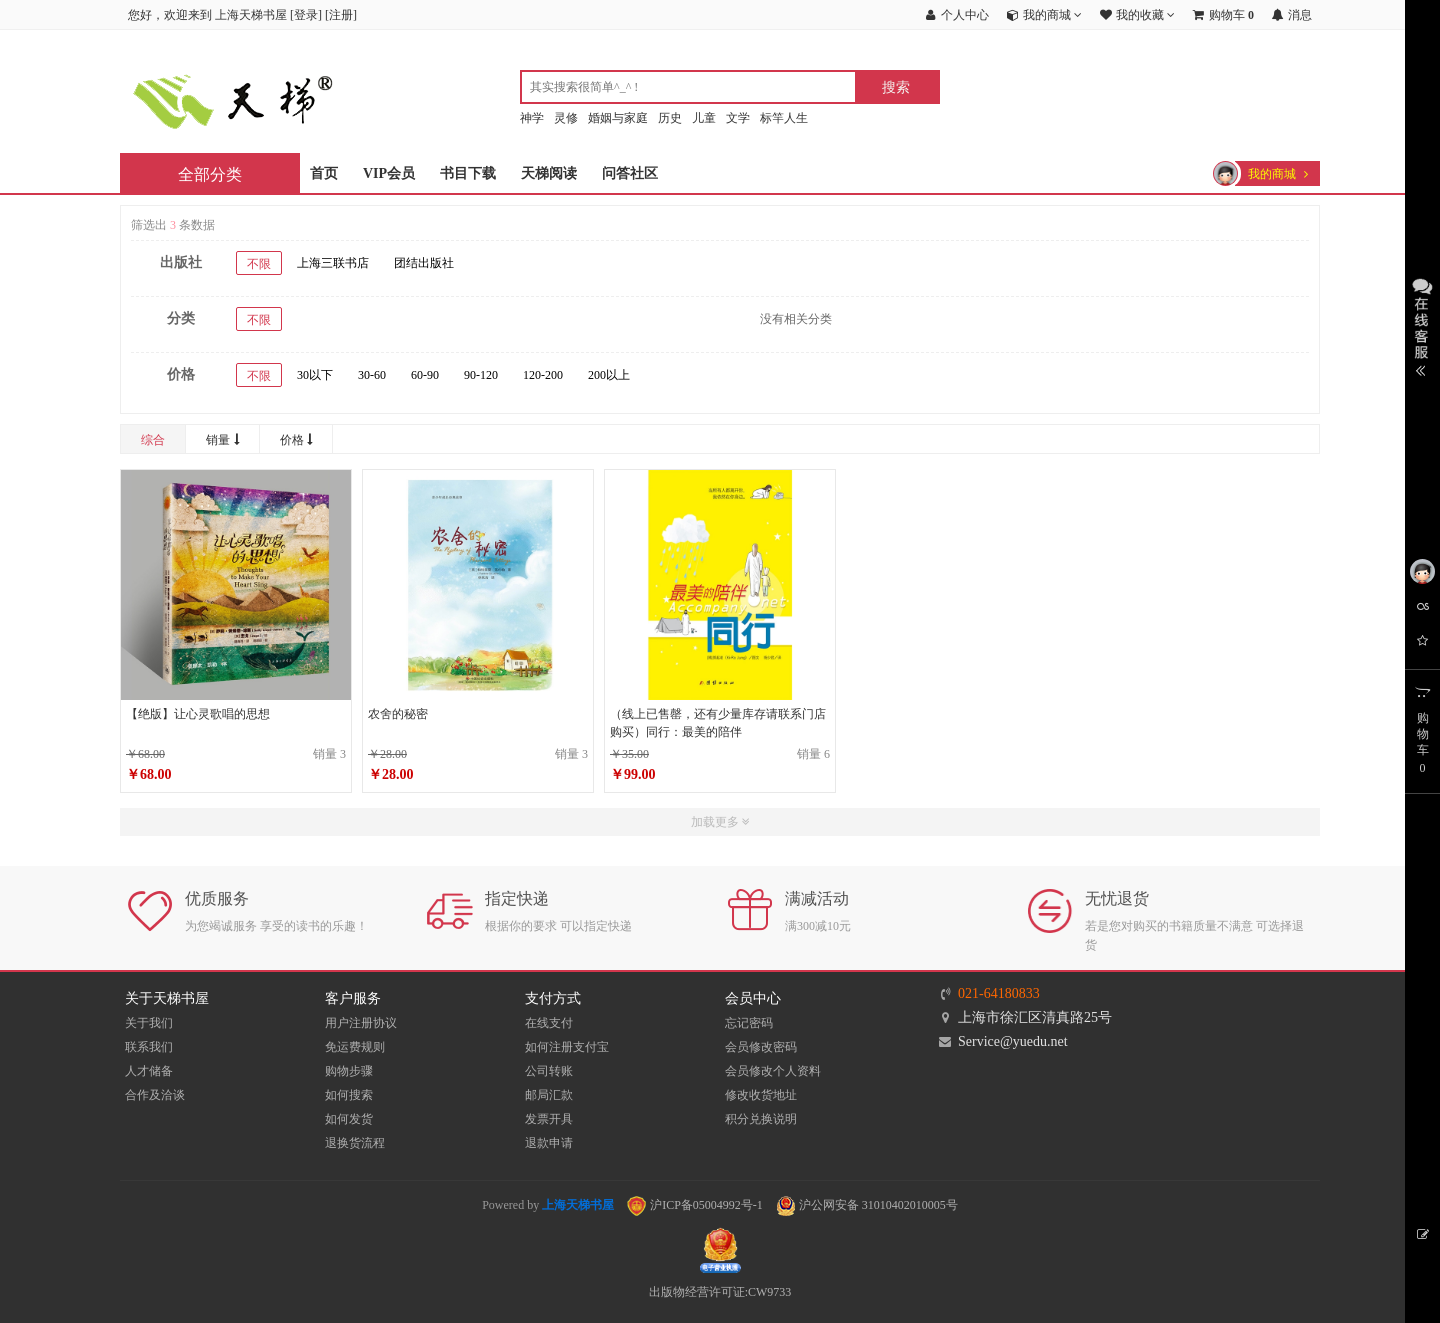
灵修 (566, 118)
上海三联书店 (333, 263)
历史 (670, 118)
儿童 (704, 118)
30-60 (372, 375)
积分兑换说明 (761, 1119)
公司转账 (549, 1071)
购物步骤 (349, 1071)
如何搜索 (349, 1095)
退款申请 (549, 1143)
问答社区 (630, 173)
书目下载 (468, 173)
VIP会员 (389, 173)
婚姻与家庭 (618, 118)
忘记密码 (749, 1023)
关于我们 (149, 1023)
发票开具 (549, 1119)
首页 (324, 173)
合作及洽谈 (155, 1095)
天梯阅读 (549, 173)
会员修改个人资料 (773, 1071)
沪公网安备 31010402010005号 (867, 1205)
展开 (1422, 325)
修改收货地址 (761, 1095)
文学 (738, 118)
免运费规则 (355, 1047)
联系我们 (149, 1047)
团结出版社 (424, 263)
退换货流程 (355, 1143)
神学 (532, 118)
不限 (259, 264)
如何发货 (349, 1119)
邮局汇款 (549, 1095)
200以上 (609, 375)
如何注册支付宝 (567, 1047)
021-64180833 (999, 993)
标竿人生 (784, 118)
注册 (341, 15)
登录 (306, 15)
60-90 (425, 375)
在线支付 (549, 1023)
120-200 (543, 375)
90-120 (481, 375)
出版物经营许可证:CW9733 (720, 1292)
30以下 (315, 375)
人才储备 (149, 1071)
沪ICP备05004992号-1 (695, 1205)
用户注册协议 (361, 1023)
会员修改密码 (761, 1047)
